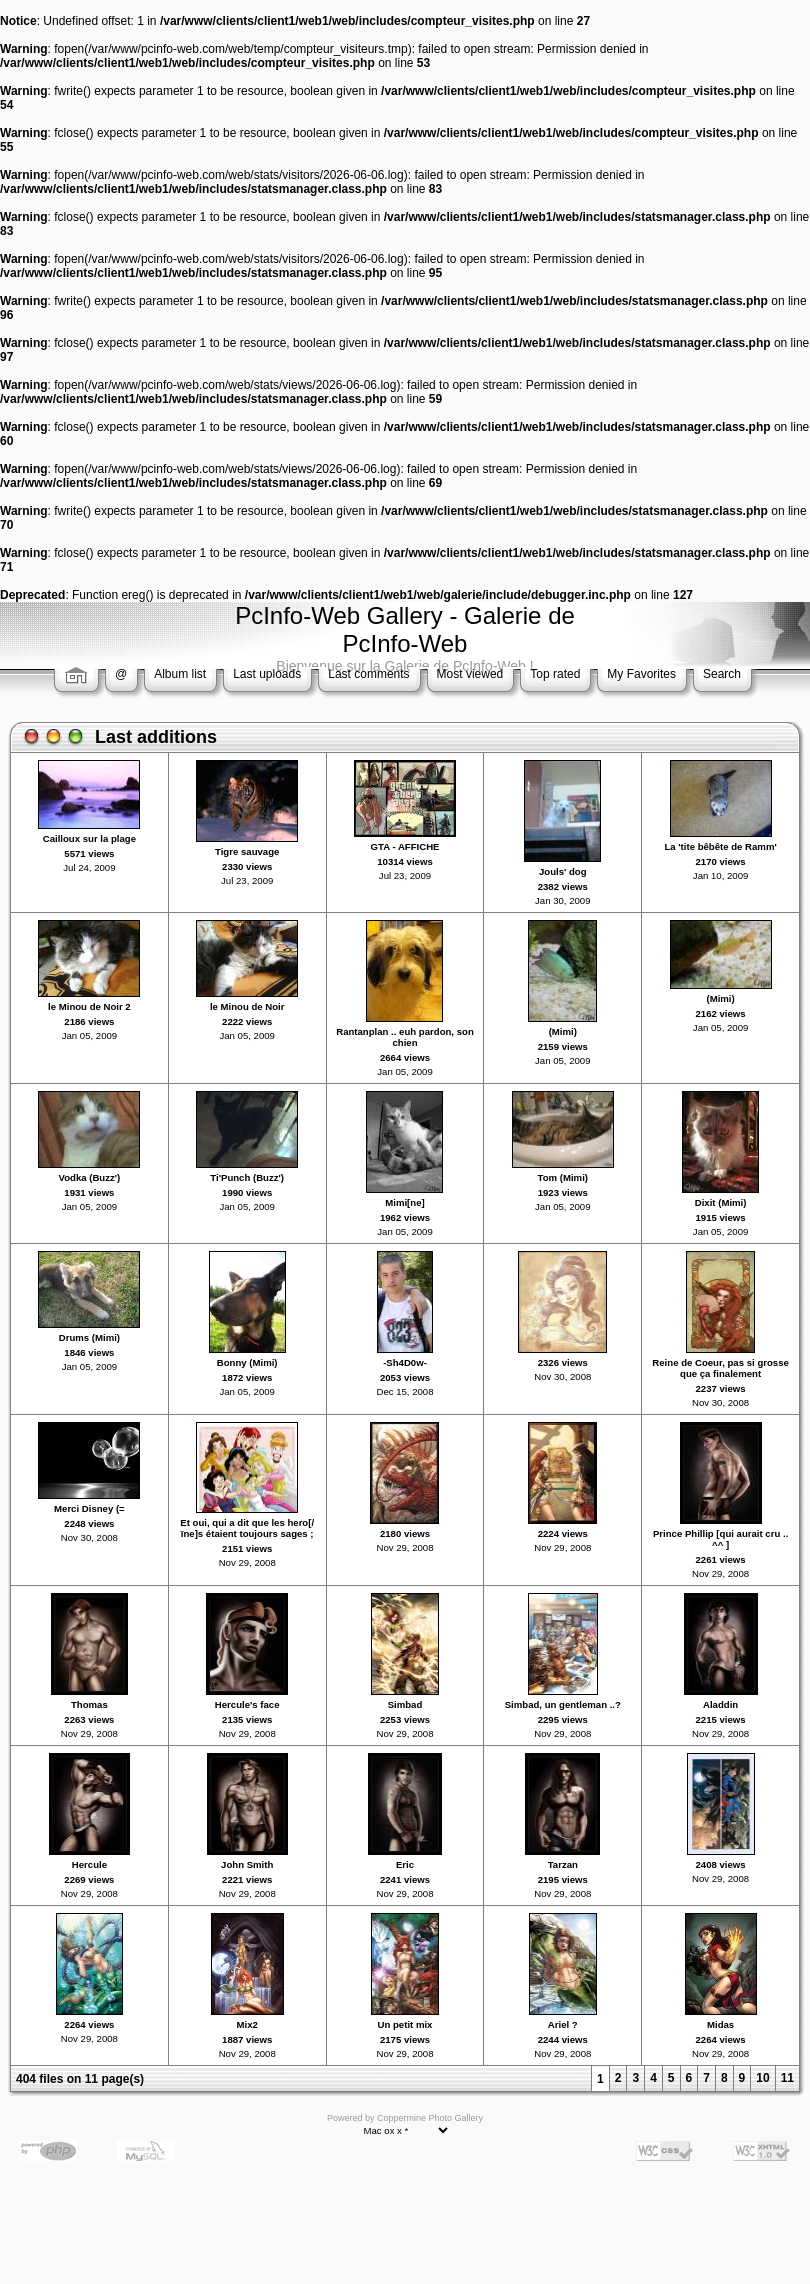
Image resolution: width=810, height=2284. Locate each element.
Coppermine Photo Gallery (430, 2118)
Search (722, 674)
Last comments (368, 674)
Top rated (555, 674)
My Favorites (641, 674)
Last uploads (267, 674)
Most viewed (470, 674)
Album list (180, 674)
